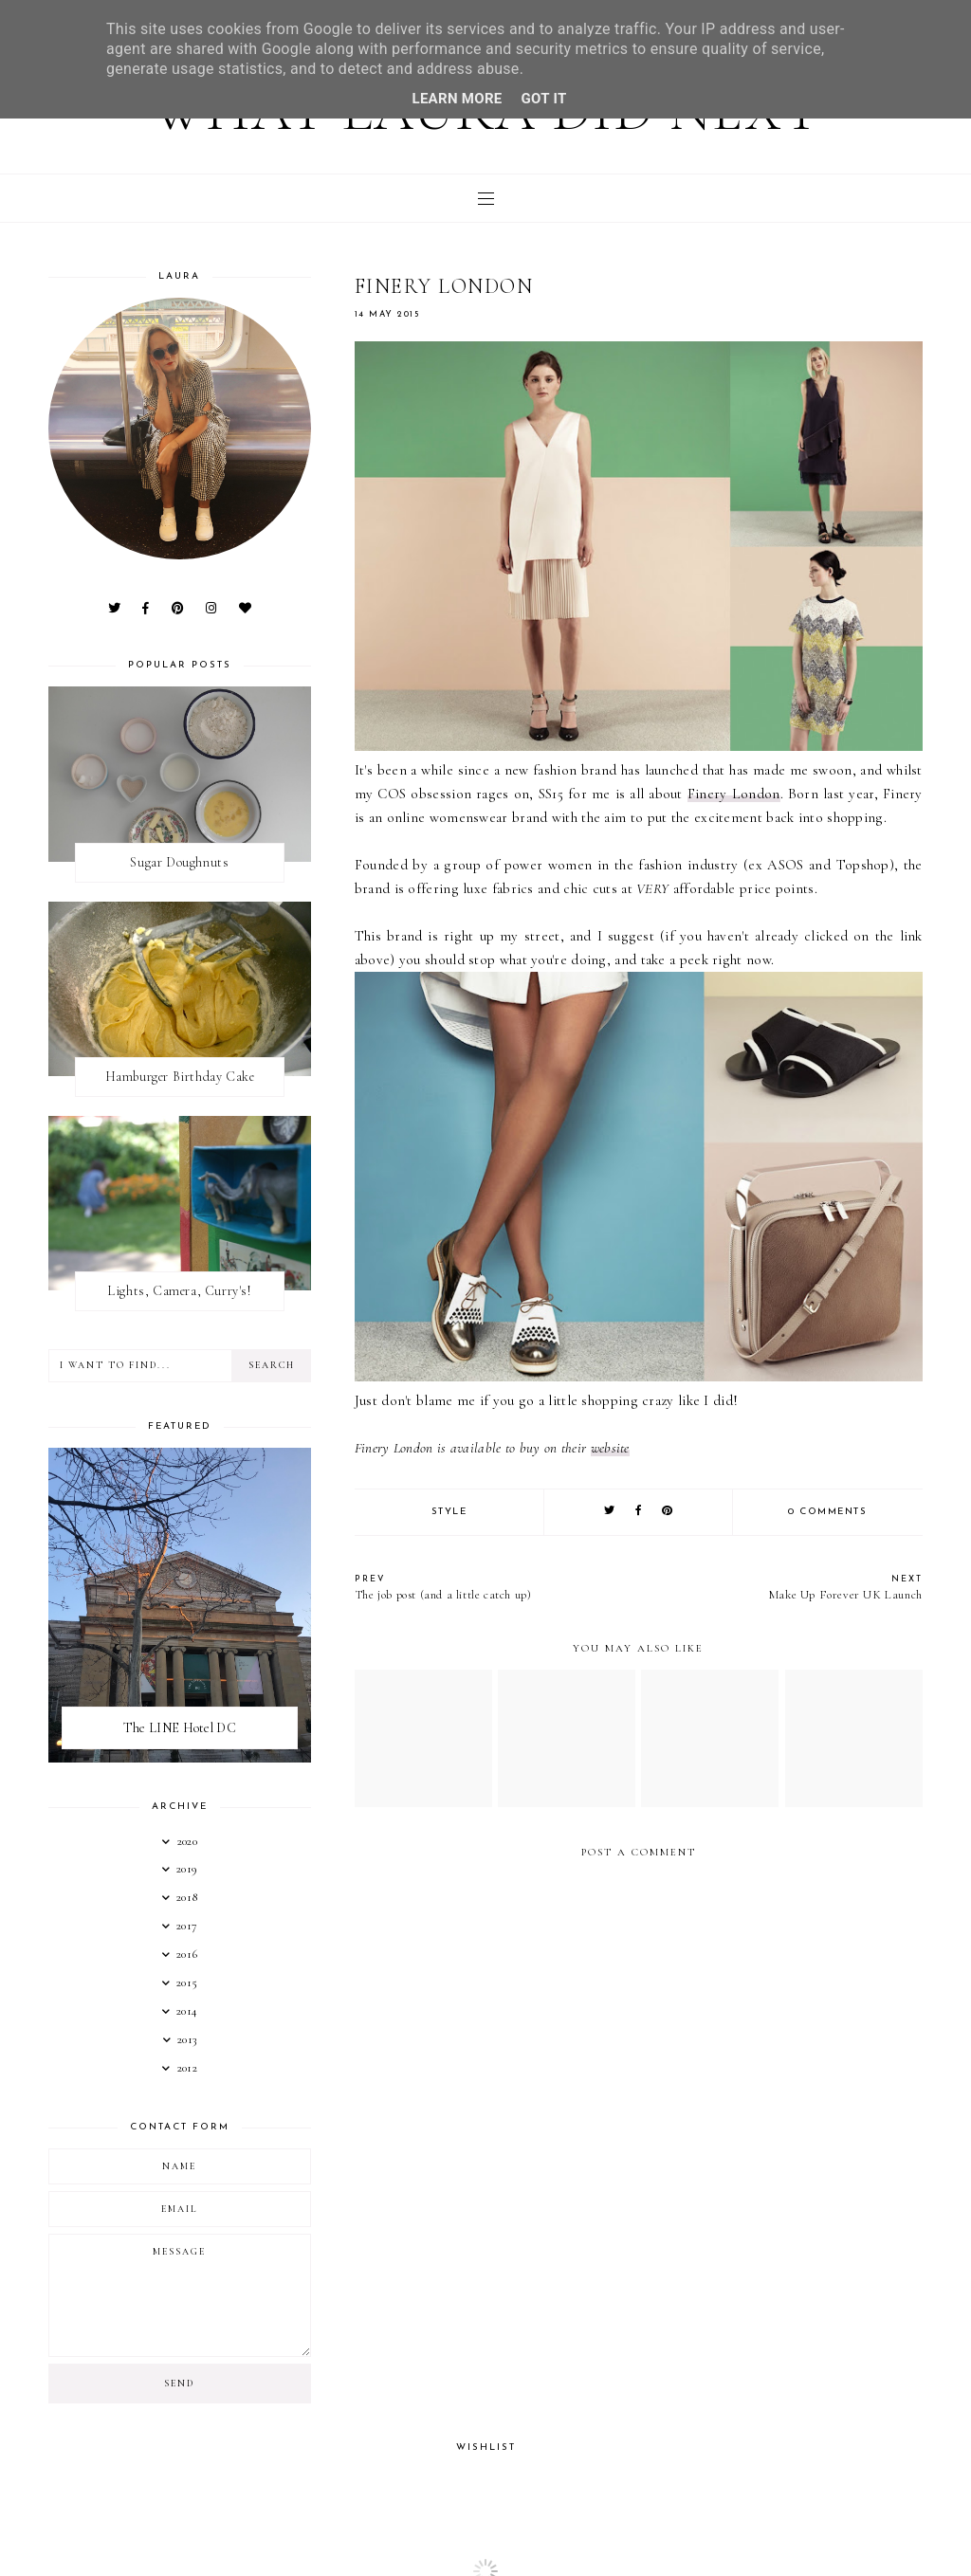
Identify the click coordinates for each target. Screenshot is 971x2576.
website (610, 1447)
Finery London (733, 793)
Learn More (457, 98)
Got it (544, 98)
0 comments (827, 1512)
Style (449, 1512)
